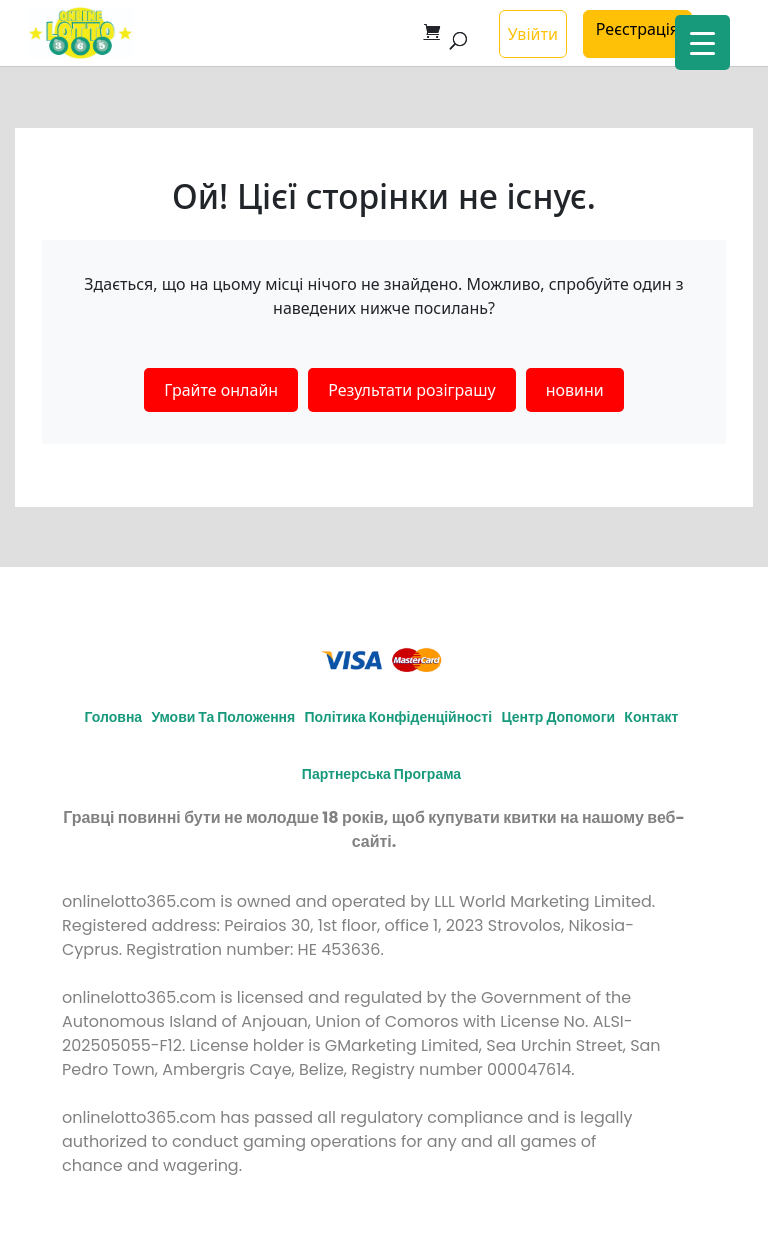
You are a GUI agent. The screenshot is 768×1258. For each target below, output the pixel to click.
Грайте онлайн (221, 390)
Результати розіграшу (411, 390)
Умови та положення (223, 717)
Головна (114, 717)
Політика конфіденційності (399, 717)
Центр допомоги (558, 717)
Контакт (651, 717)
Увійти (533, 34)
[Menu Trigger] (702, 42)
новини (575, 390)
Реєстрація (637, 29)
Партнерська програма (381, 774)
